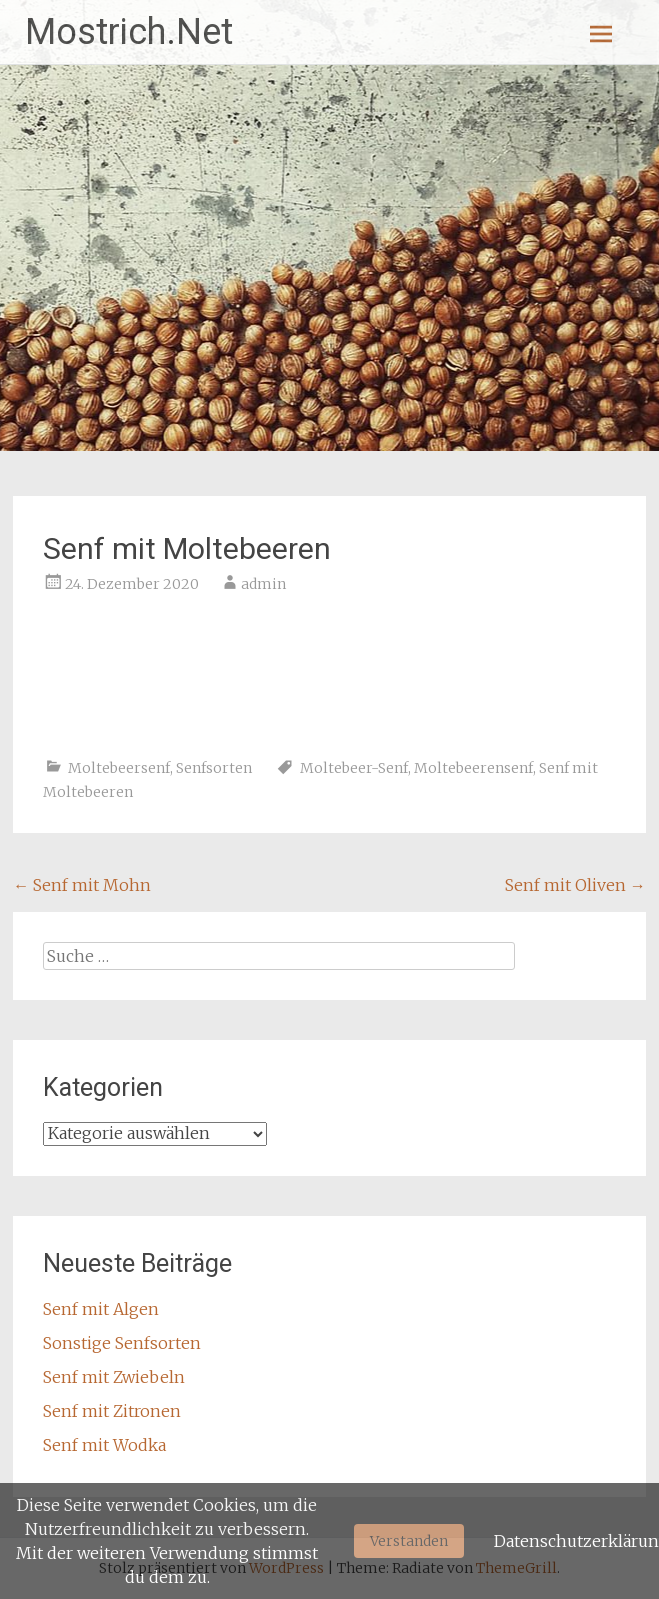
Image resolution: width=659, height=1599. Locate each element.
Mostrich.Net (129, 32)
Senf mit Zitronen (112, 1411)
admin (263, 584)
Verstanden (409, 1541)
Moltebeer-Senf (354, 768)
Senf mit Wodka (104, 1445)
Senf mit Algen (101, 1309)
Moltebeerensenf (473, 768)
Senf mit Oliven (575, 885)
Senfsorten (214, 768)
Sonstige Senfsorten (122, 1343)
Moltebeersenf (119, 768)
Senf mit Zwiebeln (114, 1377)
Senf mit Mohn (82, 885)
